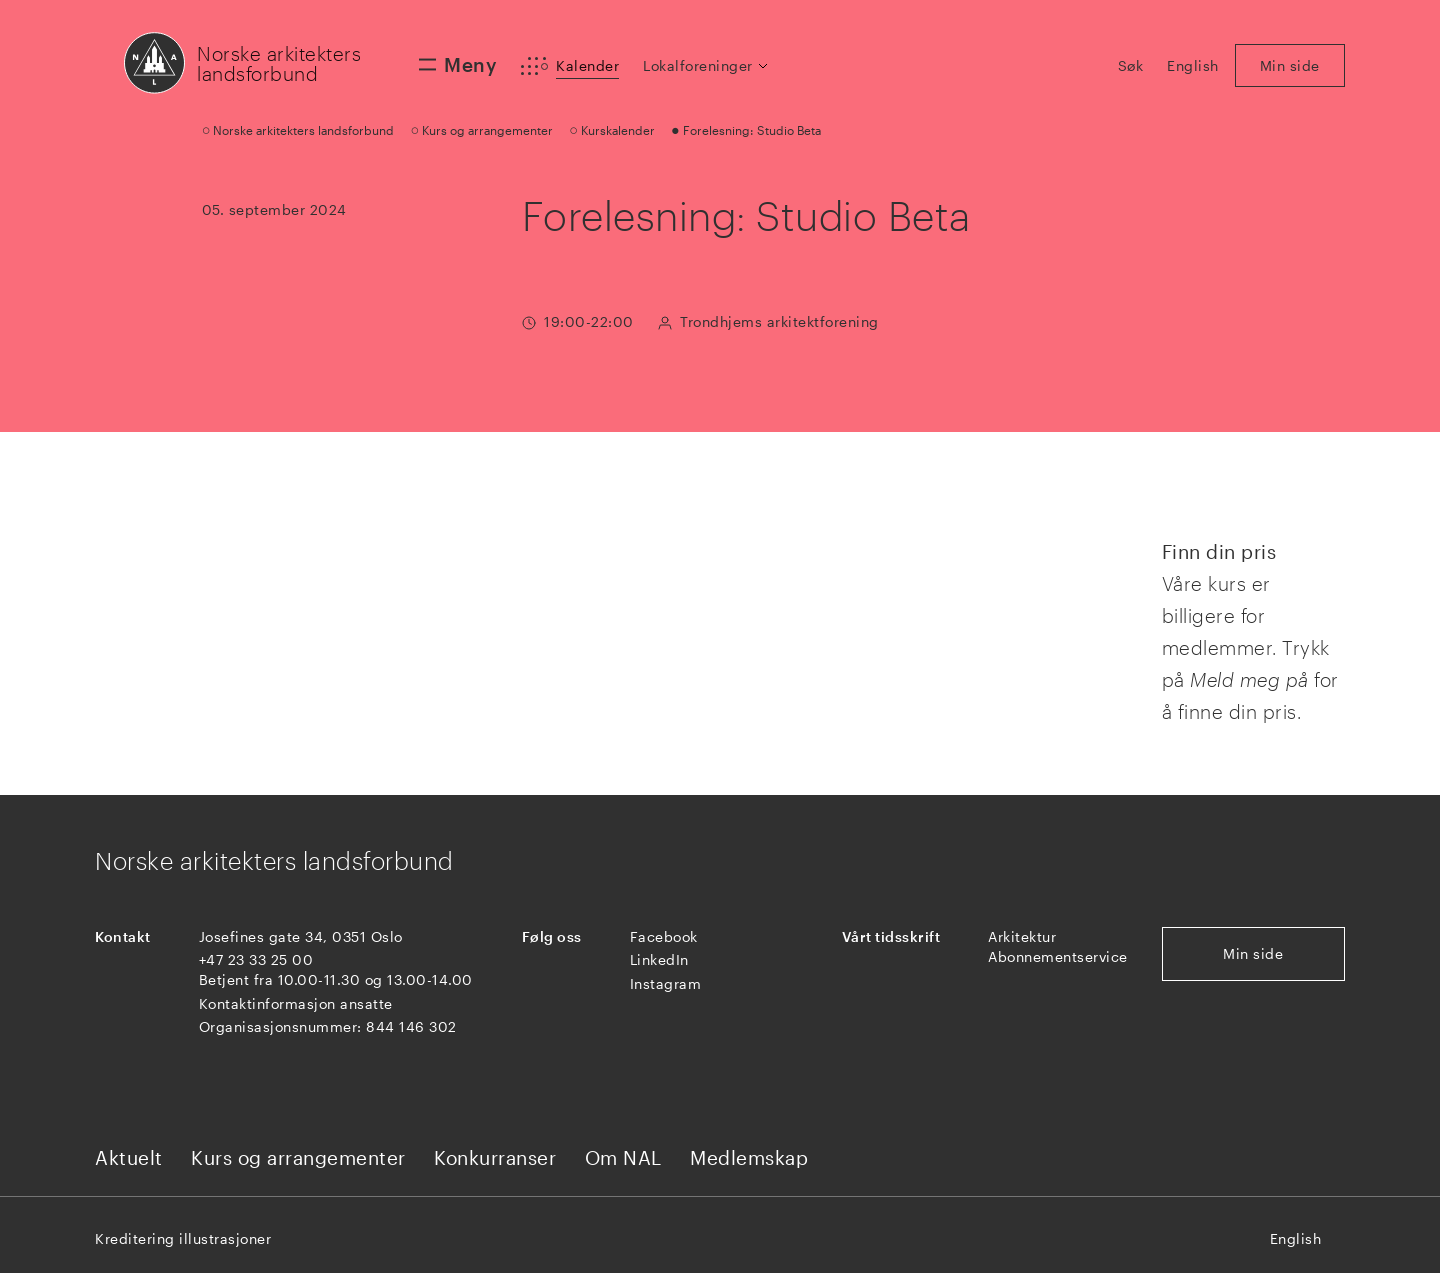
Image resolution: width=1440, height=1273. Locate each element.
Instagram (666, 983)
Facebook (664, 936)
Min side (1253, 953)
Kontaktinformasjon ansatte (296, 1003)
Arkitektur (1022, 936)
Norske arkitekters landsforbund (279, 63)
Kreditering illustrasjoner (183, 1238)
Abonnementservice (1058, 956)
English (1296, 1238)
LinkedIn (659, 959)
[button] (706, 66)
